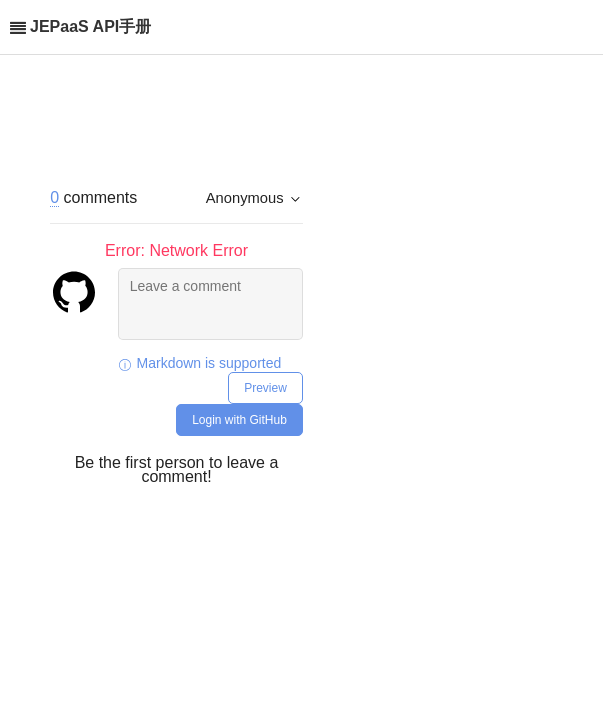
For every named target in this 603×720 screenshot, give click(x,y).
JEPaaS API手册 (90, 26)
